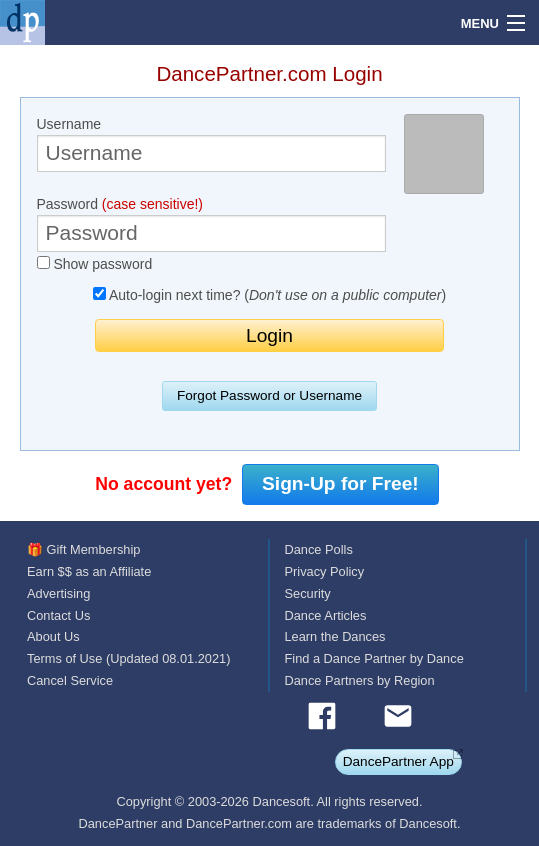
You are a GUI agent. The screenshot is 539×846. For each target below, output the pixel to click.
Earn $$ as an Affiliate (89, 571)
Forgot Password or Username (269, 395)
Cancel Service (70, 680)
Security (308, 593)
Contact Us (58, 615)
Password (212, 224)
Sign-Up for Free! (340, 483)
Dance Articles (326, 615)
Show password (95, 264)
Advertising (58, 593)
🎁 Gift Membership (83, 549)
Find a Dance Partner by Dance (374, 658)
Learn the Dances (335, 636)
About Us (53, 636)
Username (212, 144)
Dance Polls (319, 549)
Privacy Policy (325, 571)
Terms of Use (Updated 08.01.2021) (128, 658)
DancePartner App (398, 761)
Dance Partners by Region (360, 680)
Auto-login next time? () (269, 295)
